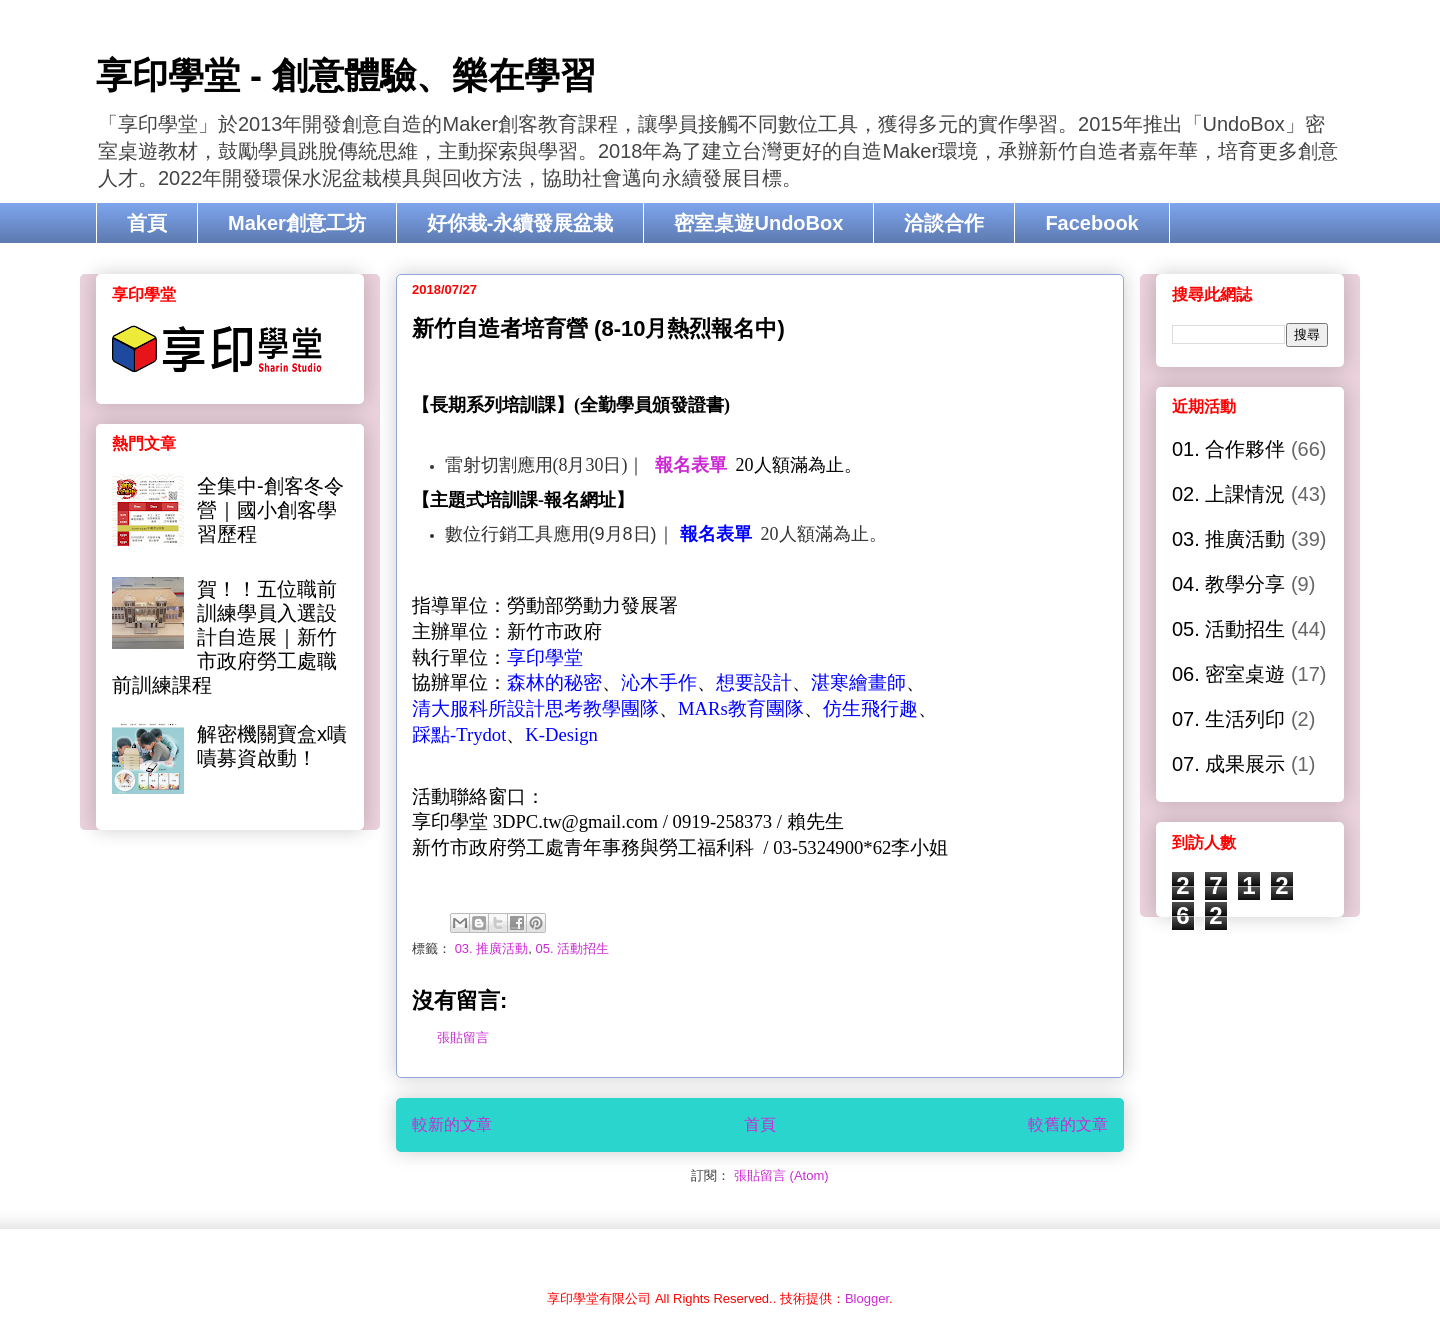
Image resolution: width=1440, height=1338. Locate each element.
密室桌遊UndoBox (758, 223)
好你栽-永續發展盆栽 (520, 223)
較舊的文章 (1068, 1124)
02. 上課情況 (1228, 494)
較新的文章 (452, 1124)
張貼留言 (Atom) (781, 1175)
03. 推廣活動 (492, 948)
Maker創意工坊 (297, 223)
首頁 (147, 223)
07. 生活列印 (1228, 719)
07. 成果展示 (1228, 764)
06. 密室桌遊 (1228, 674)
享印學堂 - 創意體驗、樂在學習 (346, 75)
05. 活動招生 (573, 948)
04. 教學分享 (1228, 584)
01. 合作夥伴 (1228, 449)
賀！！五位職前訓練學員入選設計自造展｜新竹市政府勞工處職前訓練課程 (224, 637)
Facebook (1091, 223)
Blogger (867, 1298)
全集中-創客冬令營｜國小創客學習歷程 (270, 510)
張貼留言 (463, 1037)
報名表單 (691, 465)
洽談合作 (944, 223)
